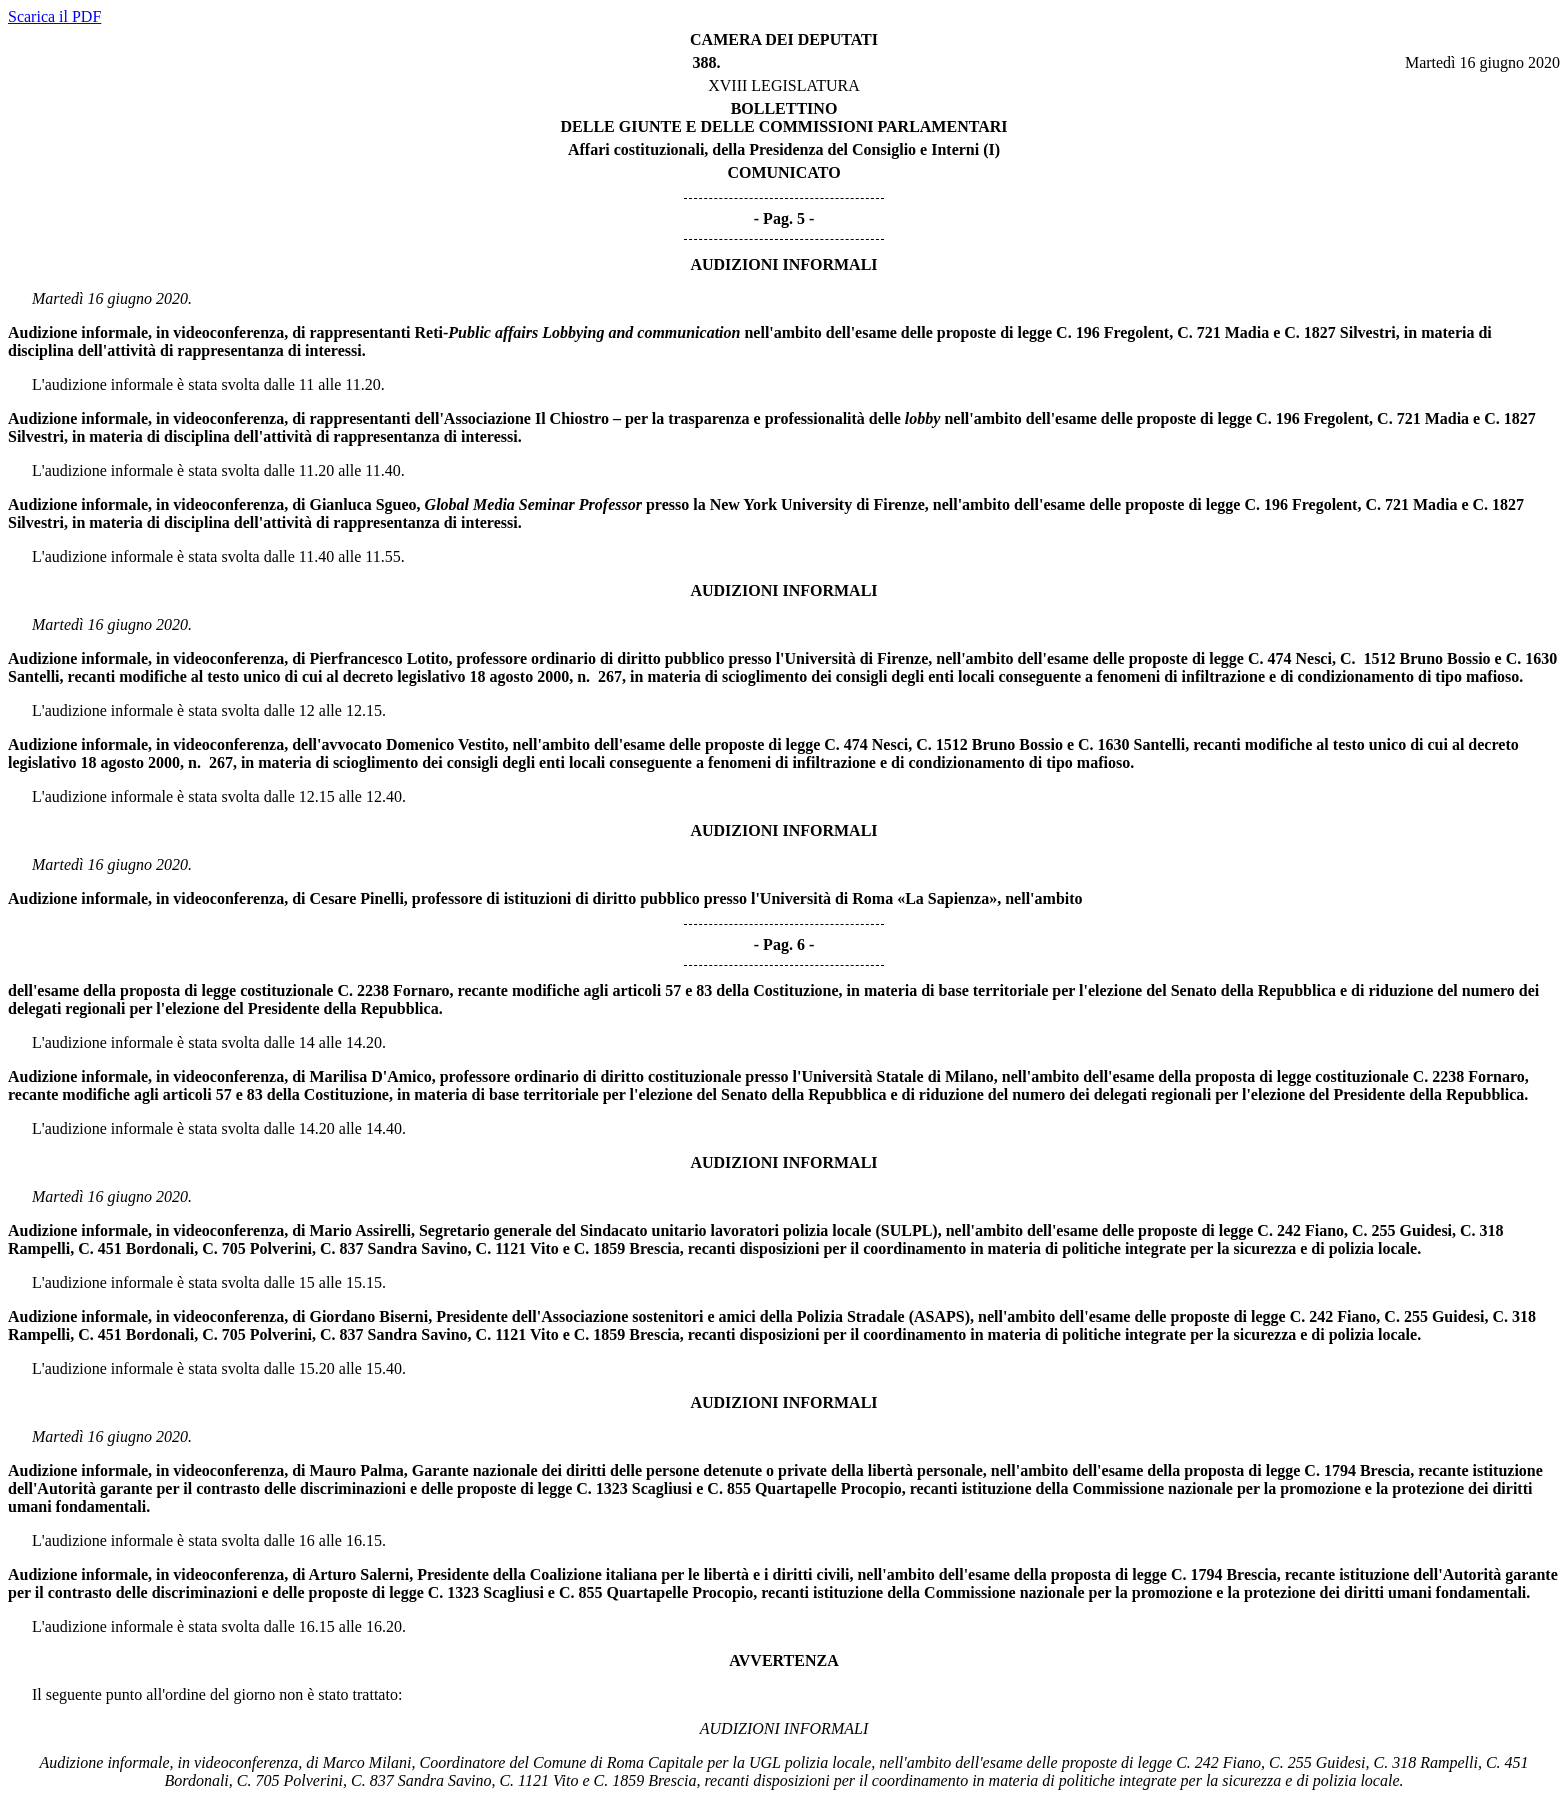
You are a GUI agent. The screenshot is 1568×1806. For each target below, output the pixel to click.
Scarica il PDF (54, 16)
